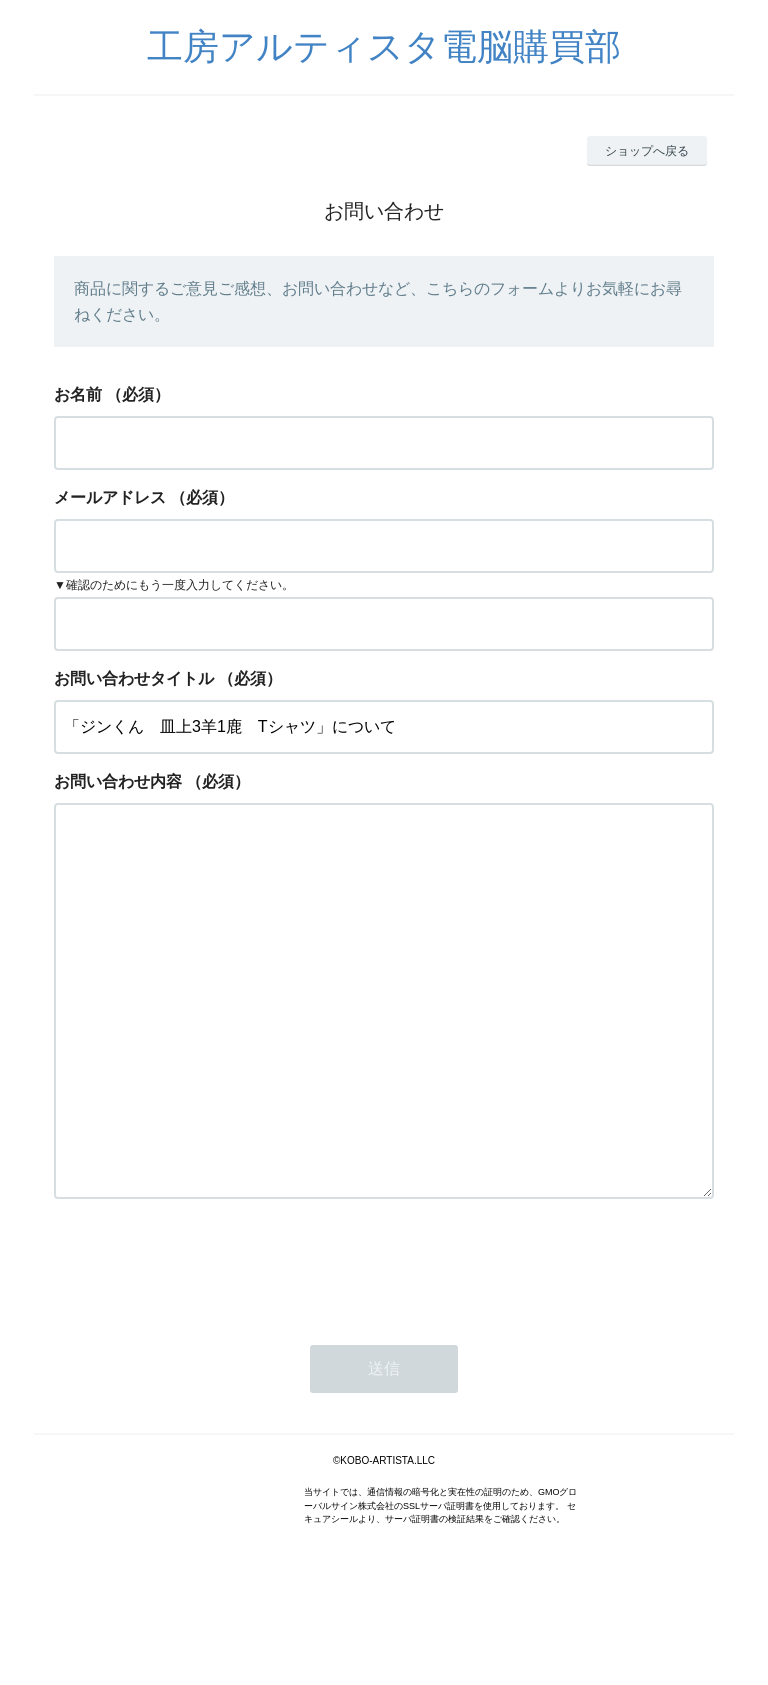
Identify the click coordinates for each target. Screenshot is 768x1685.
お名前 (78, 394)
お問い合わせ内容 (118, 781)
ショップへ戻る (647, 151)
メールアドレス (110, 497)
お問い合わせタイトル (134, 678)
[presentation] (206, 1346)
